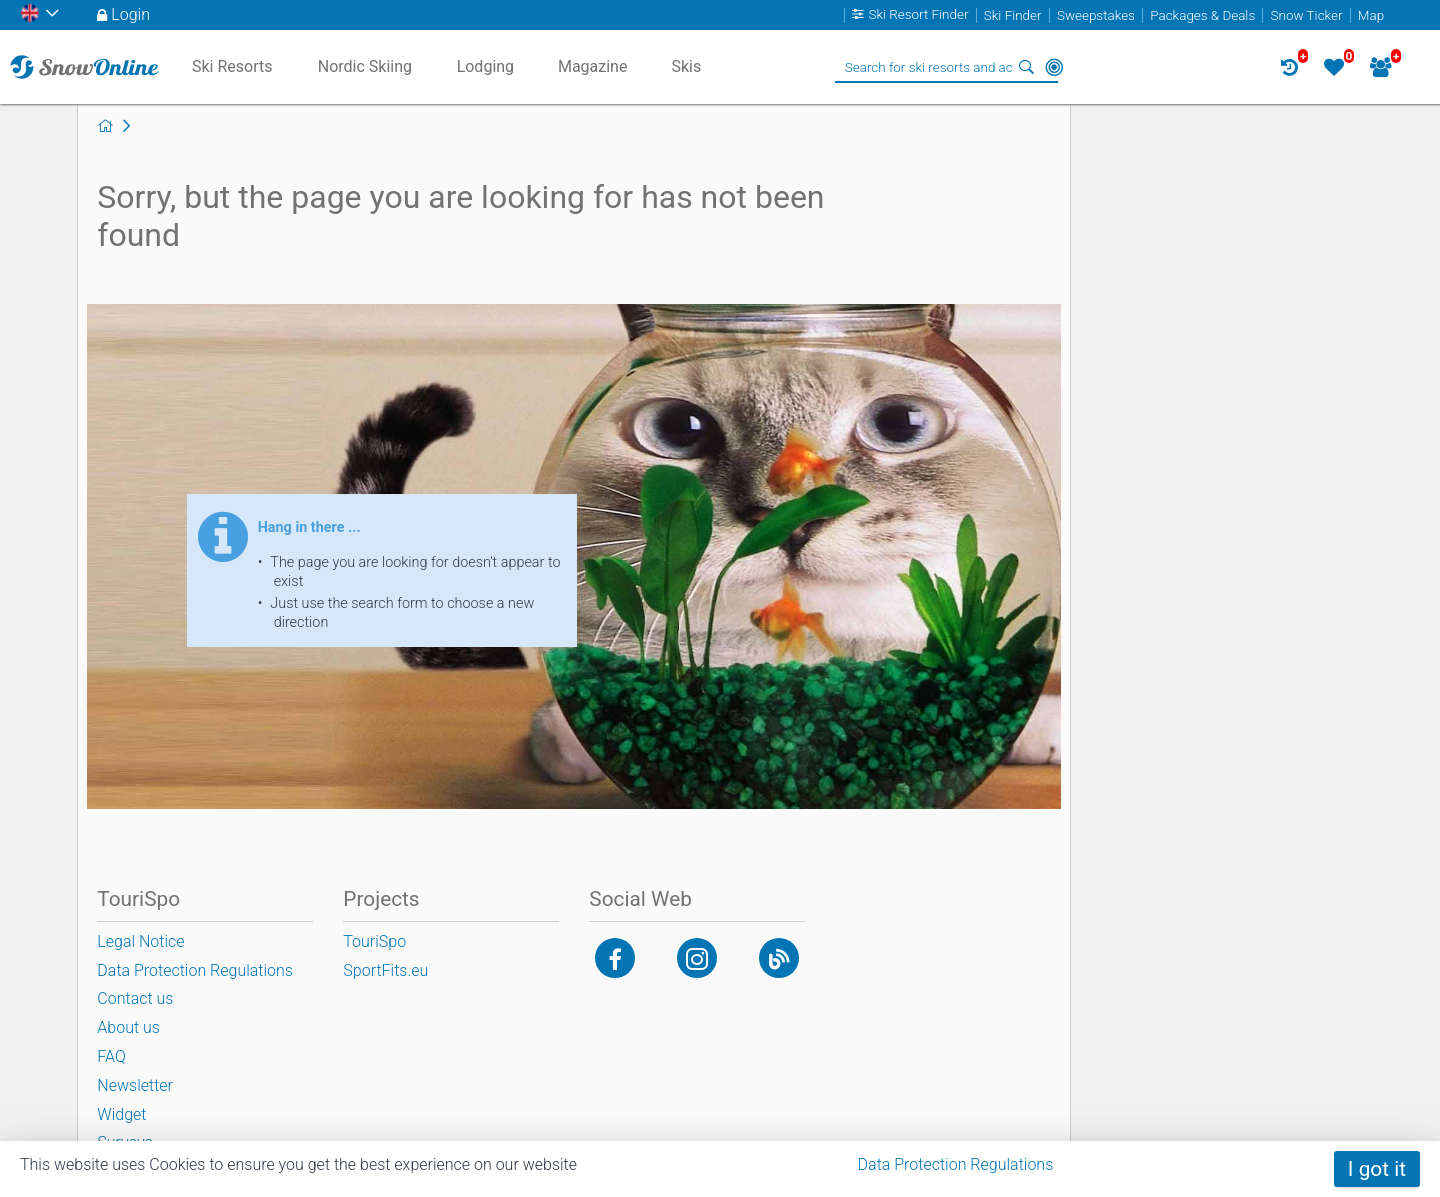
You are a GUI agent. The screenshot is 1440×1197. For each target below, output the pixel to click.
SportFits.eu (385, 970)
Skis (686, 66)
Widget (121, 1114)
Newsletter (135, 1085)
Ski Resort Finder (918, 15)
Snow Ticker (1307, 15)
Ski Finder (1013, 15)
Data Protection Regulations (956, 1164)
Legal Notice (140, 941)
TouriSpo (374, 941)
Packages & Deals (1202, 15)
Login (130, 14)
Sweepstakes (1096, 15)
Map (1371, 15)
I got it (1377, 1169)
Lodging (485, 66)
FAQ (111, 1056)
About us (128, 1027)
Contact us (135, 998)
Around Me (1054, 67)
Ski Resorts (232, 66)
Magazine (593, 66)
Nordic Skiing (365, 66)
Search (1026, 67)
